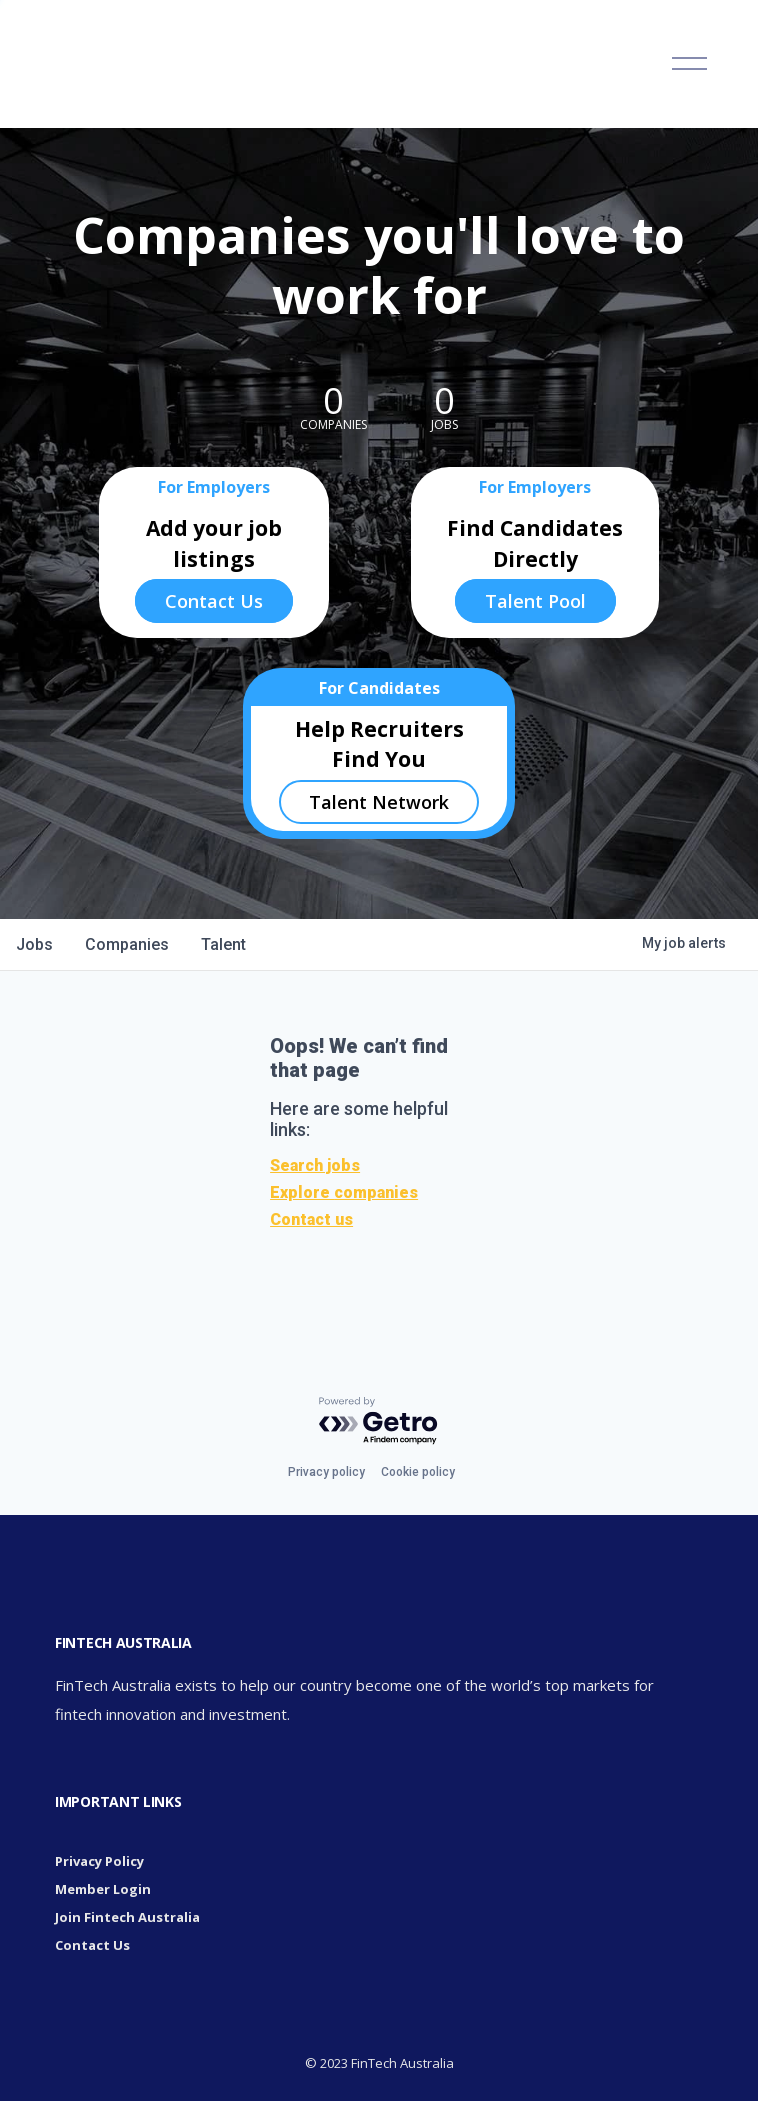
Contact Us (214, 601)
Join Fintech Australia (127, 1917)
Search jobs (315, 1165)
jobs (34, 944)
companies (127, 944)
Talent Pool (535, 601)
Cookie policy (418, 1472)
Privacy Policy (99, 1861)
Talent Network (379, 802)
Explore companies (344, 1192)
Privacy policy (326, 1472)
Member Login (103, 1889)
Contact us (311, 1219)
